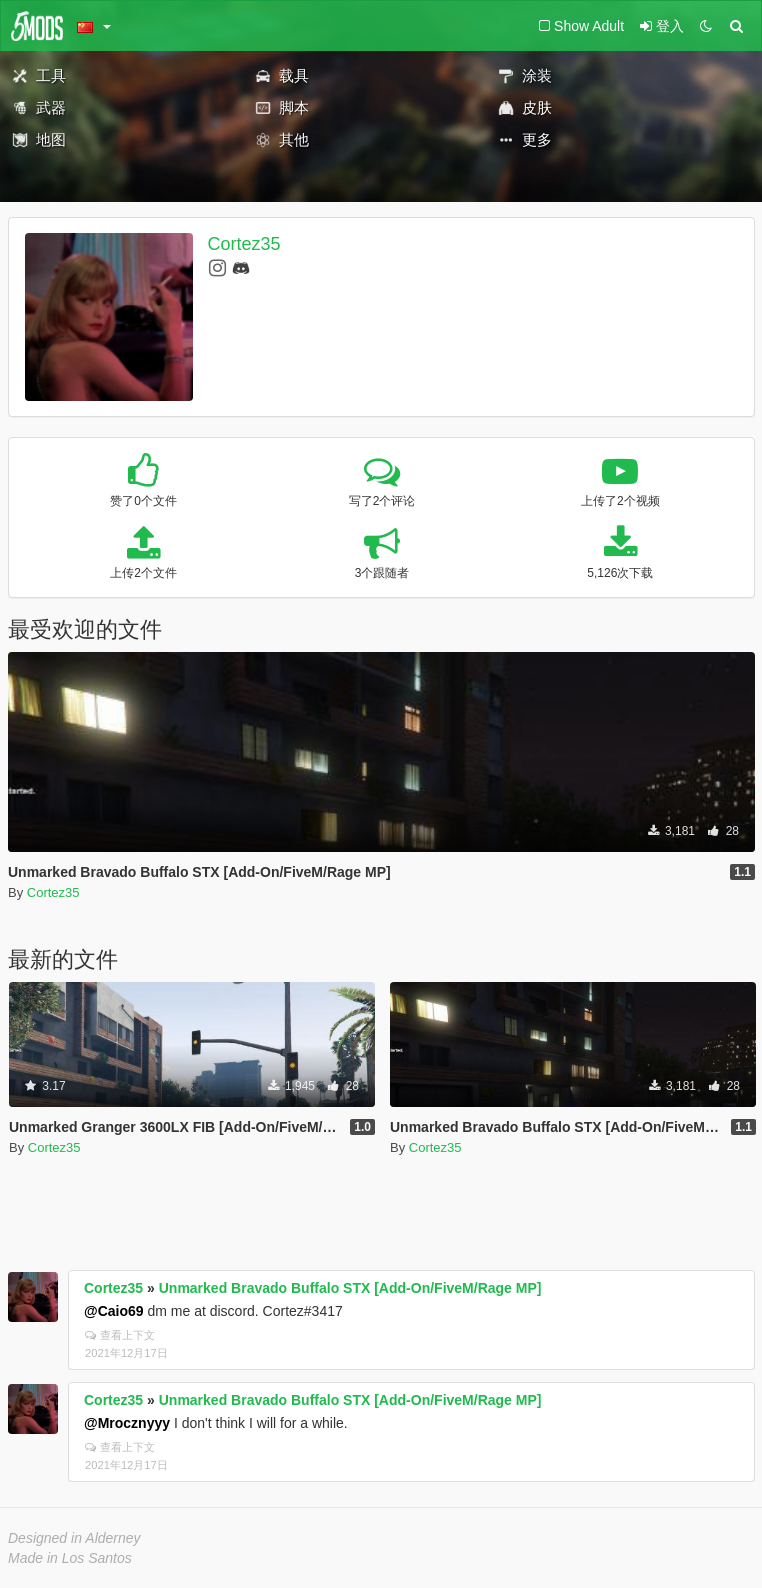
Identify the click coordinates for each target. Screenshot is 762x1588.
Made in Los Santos (70, 1558)
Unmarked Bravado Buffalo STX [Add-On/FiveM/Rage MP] (350, 1288)
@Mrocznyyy (127, 1423)
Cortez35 (244, 244)
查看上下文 (120, 1335)
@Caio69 (114, 1311)
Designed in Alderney (74, 1538)
